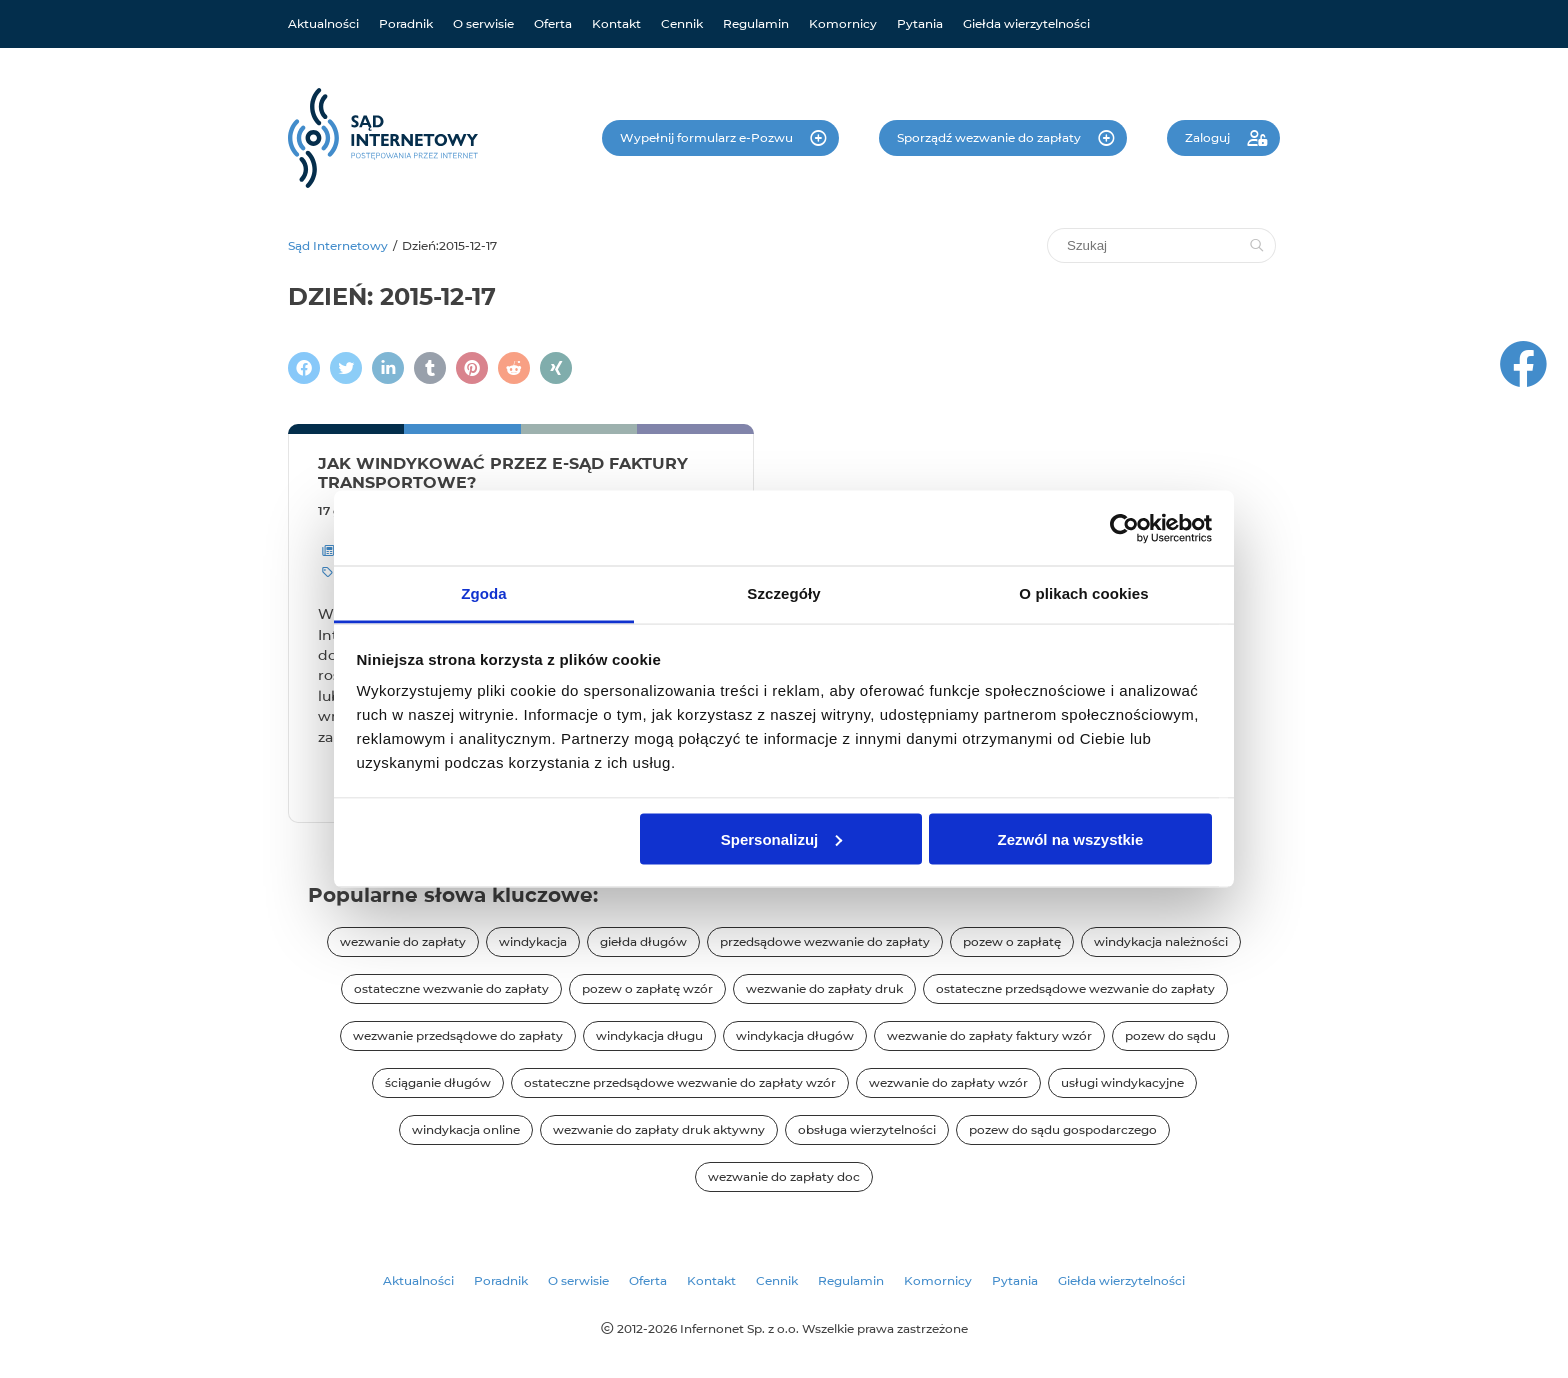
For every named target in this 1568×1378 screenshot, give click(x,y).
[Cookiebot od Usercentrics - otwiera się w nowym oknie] (1124, 528)
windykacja (533, 941)
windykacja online (466, 1129)
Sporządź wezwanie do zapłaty (990, 137)
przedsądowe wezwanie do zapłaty (825, 941)
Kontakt (616, 23)
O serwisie (483, 23)
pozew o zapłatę (1012, 941)
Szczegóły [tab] (783, 593)
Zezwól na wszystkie (1070, 838)
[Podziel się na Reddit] (514, 368)
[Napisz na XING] (556, 368)
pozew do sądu (1170, 1035)
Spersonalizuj (782, 838)
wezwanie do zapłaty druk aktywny (659, 1129)
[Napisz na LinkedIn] (388, 368)
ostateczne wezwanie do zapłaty (451, 988)
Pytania (920, 23)
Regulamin (756, 23)
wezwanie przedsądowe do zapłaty (458, 1035)
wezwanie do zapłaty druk (824, 988)
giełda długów (643, 941)
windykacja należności (1161, 941)
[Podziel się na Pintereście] (472, 368)
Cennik (682, 23)
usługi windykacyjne (1122, 1082)
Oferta (553, 23)
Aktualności (323, 23)
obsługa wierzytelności (867, 1129)
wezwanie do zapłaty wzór (948, 1082)
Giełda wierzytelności (1026, 23)
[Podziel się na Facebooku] (304, 368)
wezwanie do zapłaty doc (784, 1176)
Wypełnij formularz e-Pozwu (708, 137)
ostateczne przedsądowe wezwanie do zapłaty (1075, 988)
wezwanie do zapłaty (403, 941)
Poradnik (406, 23)
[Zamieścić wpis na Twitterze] (346, 368)
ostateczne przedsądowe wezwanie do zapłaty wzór (680, 1082)
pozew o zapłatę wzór (647, 988)
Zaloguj (1209, 137)
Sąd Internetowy (338, 245)
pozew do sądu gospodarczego (1063, 1129)
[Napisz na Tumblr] (430, 368)
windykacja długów (795, 1035)
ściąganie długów (438, 1082)
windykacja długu (649, 1035)
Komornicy (843, 23)
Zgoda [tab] (484, 593)
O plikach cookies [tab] (1083, 593)
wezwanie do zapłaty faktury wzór (989, 1035)
